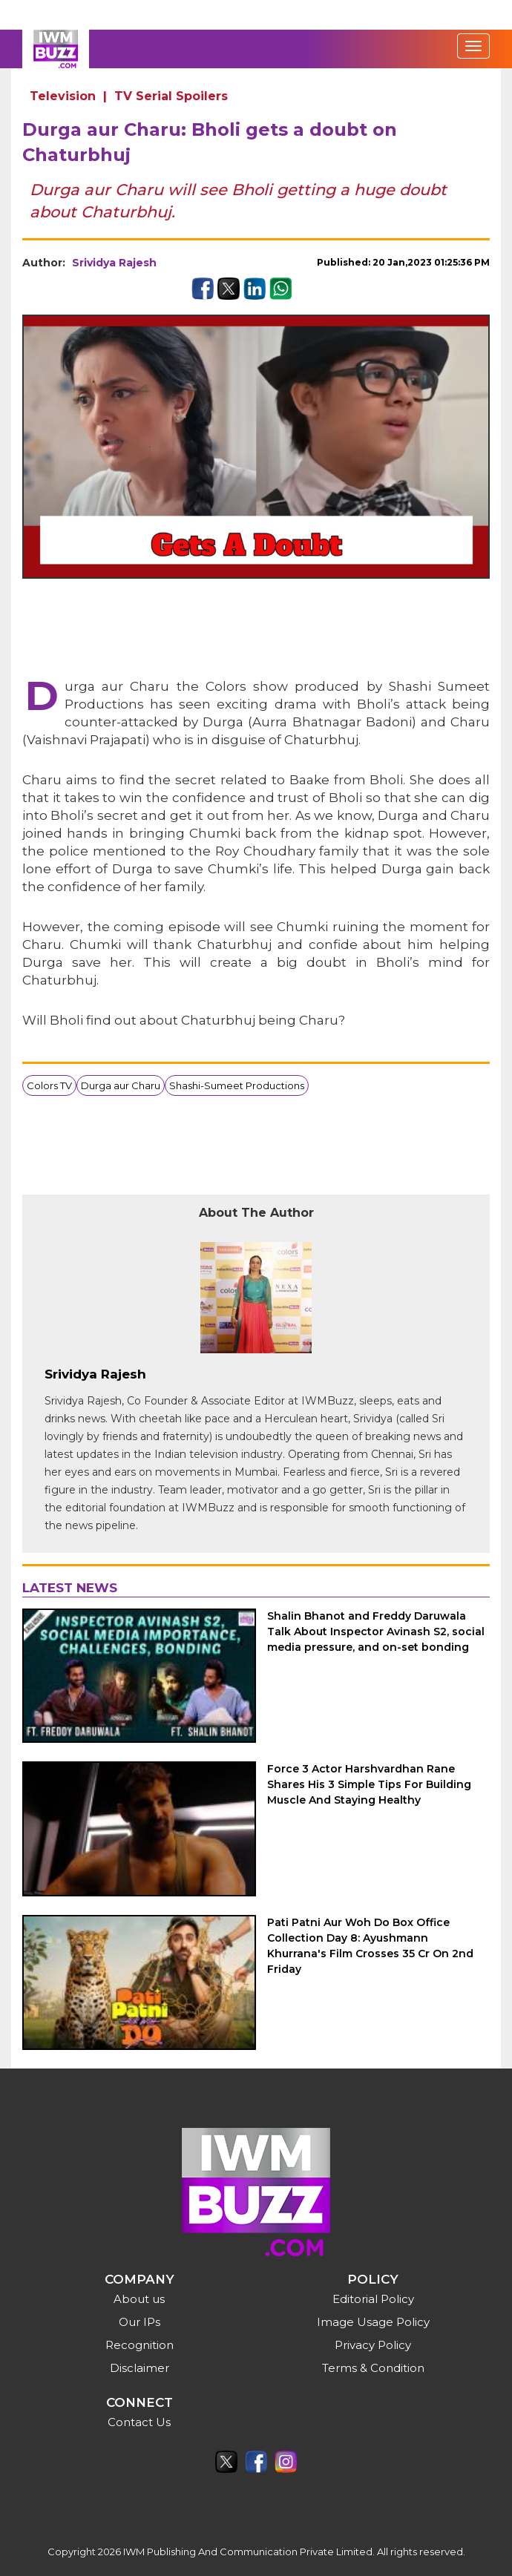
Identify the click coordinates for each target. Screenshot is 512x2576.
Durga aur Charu (120, 1085)
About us (139, 2299)
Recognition (139, 2345)
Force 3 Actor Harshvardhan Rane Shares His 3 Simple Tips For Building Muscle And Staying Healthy (369, 1784)
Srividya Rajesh (114, 262)
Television (63, 96)
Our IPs (139, 2322)
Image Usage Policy (373, 2322)
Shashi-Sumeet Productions (236, 1085)
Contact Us (139, 2422)
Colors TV (49, 1085)
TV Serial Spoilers (171, 96)
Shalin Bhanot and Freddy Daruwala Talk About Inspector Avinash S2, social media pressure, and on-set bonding (376, 1631)
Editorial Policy (373, 2299)
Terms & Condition (373, 2368)
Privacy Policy (373, 2345)
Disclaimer (139, 2368)
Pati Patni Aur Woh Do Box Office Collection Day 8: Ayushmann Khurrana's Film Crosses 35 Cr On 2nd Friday (370, 1946)
